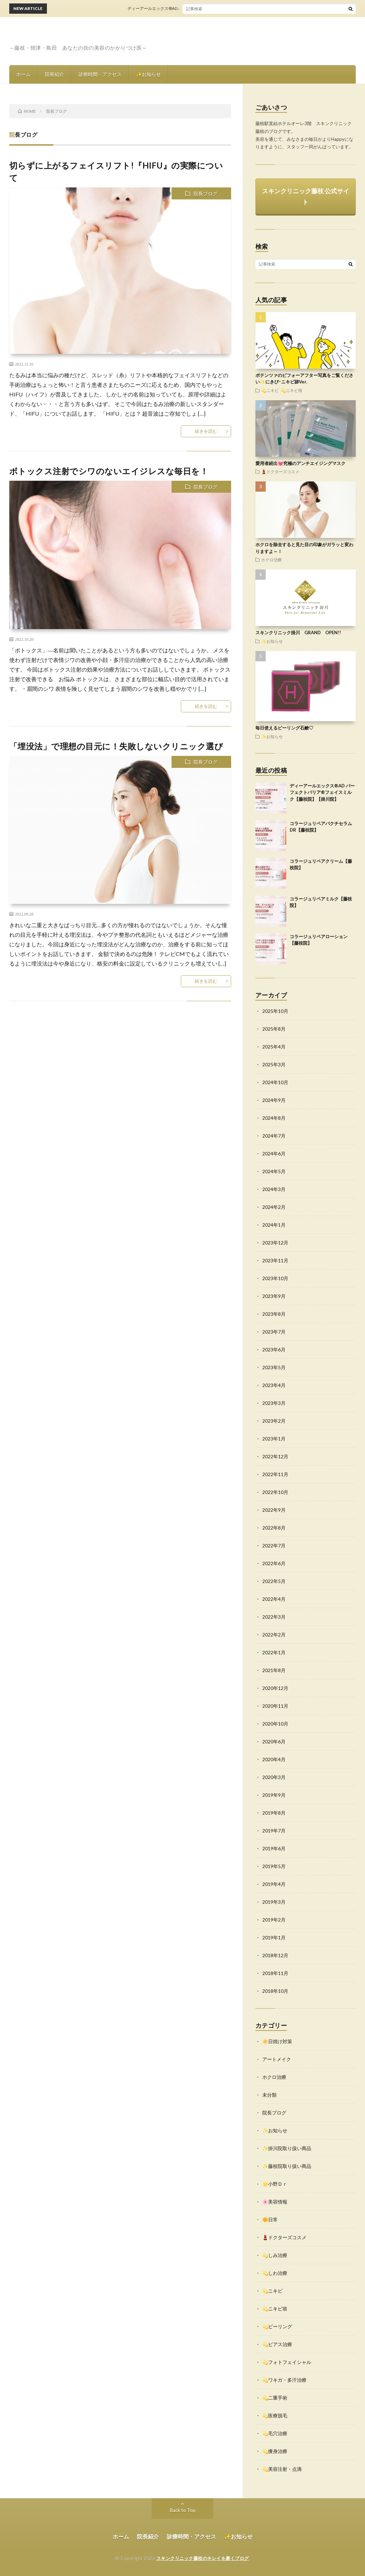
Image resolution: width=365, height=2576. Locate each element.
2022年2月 (274, 1634)
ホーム (23, 74)
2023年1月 (274, 1439)
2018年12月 (275, 1955)
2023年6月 (274, 1349)
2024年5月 (274, 1171)
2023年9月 (274, 1296)
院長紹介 (54, 74)
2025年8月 (274, 1029)
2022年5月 (274, 1581)
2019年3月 (274, 1902)
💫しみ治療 (274, 2255)
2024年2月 (274, 1207)
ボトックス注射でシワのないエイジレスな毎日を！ (109, 471)
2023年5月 (274, 1367)
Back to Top (183, 2510)
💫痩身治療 (274, 2451)
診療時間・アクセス (100, 74)
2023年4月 (274, 1385)
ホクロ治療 (271, 559)
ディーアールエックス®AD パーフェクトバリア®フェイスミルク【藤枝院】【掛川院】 (216, 8)
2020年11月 (275, 1706)
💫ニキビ (270, 390)
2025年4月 (274, 1047)
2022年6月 (274, 1563)
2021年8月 (274, 1670)
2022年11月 (275, 1474)
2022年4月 (274, 1599)
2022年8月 (274, 1528)
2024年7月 (274, 1136)
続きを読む (206, 431)
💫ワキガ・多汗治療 (284, 2380)
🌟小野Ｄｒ (274, 2184)
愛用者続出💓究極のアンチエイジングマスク (300, 463)
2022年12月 (275, 1456)
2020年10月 (275, 1724)
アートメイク (276, 2059)
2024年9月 (274, 1100)
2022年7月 (274, 1545)
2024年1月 (274, 1225)
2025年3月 (274, 1064)
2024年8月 (274, 1118)
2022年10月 (275, 1492)
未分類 (269, 2095)
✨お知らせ (148, 74)
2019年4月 (274, 1884)
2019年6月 (274, 1848)
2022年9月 (274, 1510)
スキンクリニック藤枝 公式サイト (305, 196)
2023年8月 (274, 1314)
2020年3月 (274, 1777)
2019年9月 (274, 1795)
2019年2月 (274, 1920)
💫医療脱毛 (274, 2415)
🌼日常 (270, 2219)
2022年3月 (274, 1617)
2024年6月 (274, 1153)
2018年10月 (275, 1991)
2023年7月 (274, 1332)
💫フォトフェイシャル (286, 2362)
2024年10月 (275, 1082)
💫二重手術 (274, 2398)
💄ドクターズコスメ (280, 471)
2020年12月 (275, 1688)
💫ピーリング (277, 2326)
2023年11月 (275, 1260)
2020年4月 (274, 1759)
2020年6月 (274, 1741)
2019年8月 (274, 1813)
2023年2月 (274, 1421)
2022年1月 (274, 1652)
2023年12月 (275, 1243)
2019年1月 (274, 1937)
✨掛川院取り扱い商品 (286, 2148)
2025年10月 (275, 1011)
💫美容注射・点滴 (282, 2469)
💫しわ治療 (274, 2273)
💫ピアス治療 (277, 2344)
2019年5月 (274, 1866)
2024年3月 (274, 1189)
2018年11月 (275, 1973)
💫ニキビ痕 (291, 390)
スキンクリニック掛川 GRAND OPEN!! (298, 632)
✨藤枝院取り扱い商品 (286, 2166)
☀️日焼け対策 (277, 2041)
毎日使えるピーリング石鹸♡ (284, 728)
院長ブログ (205, 193)
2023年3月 (274, 1403)
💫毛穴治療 (274, 2433)
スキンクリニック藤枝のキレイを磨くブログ (202, 2558)
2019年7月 (274, 1830)
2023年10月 (275, 1278)
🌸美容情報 (274, 2202)
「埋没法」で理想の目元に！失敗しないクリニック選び (116, 746)
